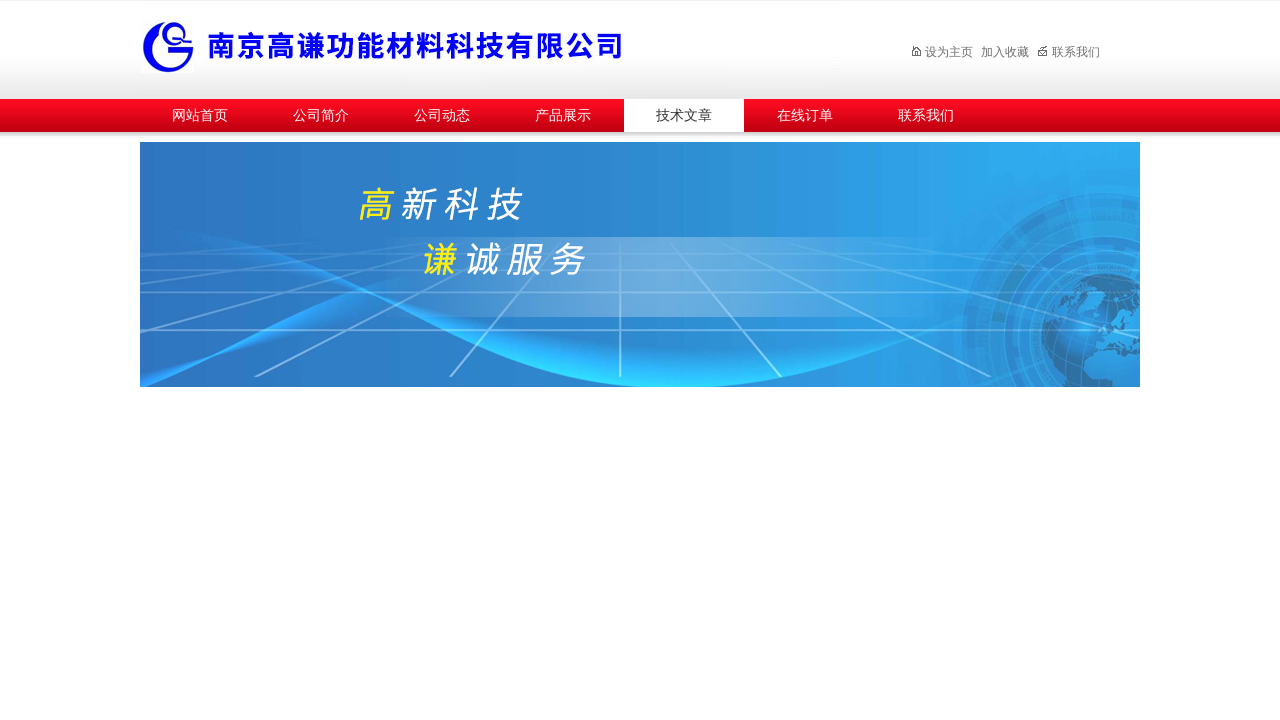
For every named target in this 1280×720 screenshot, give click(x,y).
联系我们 (1068, 52)
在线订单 (805, 115)
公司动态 (442, 115)
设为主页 (941, 52)
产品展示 (563, 115)
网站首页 (200, 115)
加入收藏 (1005, 52)
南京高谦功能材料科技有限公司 (490, 46)
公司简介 (321, 115)
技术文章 (684, 115)
